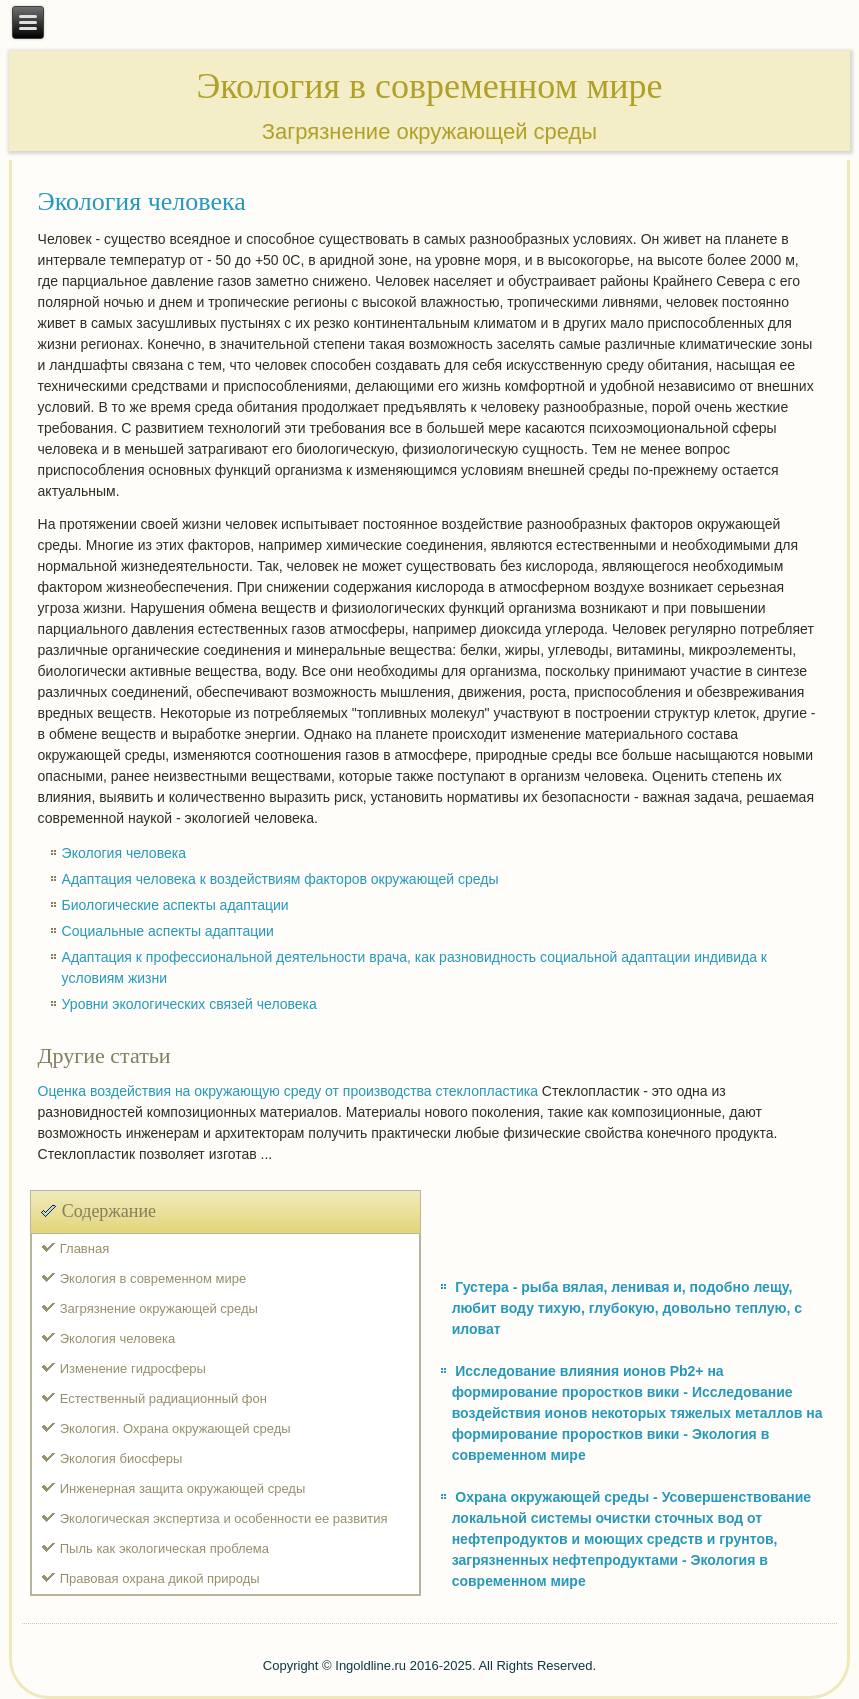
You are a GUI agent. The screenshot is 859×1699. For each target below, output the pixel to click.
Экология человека (124, 853)
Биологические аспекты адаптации (175, 905)
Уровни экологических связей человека (189, 1004)
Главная (84, 1248)
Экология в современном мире (153, 1278)
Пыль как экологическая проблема (164, 1548)
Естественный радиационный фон (163, 1398)
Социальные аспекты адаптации (168, 931)
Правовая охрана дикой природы (160, 1578)
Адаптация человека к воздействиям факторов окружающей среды (280, 879)
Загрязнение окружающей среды (159, 1308)
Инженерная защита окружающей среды (183, 1488)
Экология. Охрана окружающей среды (175, 1428)
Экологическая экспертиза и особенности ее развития (224, 1518)
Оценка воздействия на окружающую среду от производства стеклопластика (288, 1091)
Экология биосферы (121, 1458)
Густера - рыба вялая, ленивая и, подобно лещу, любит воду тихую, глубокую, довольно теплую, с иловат (627, 1308)
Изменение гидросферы (133, 1368)
